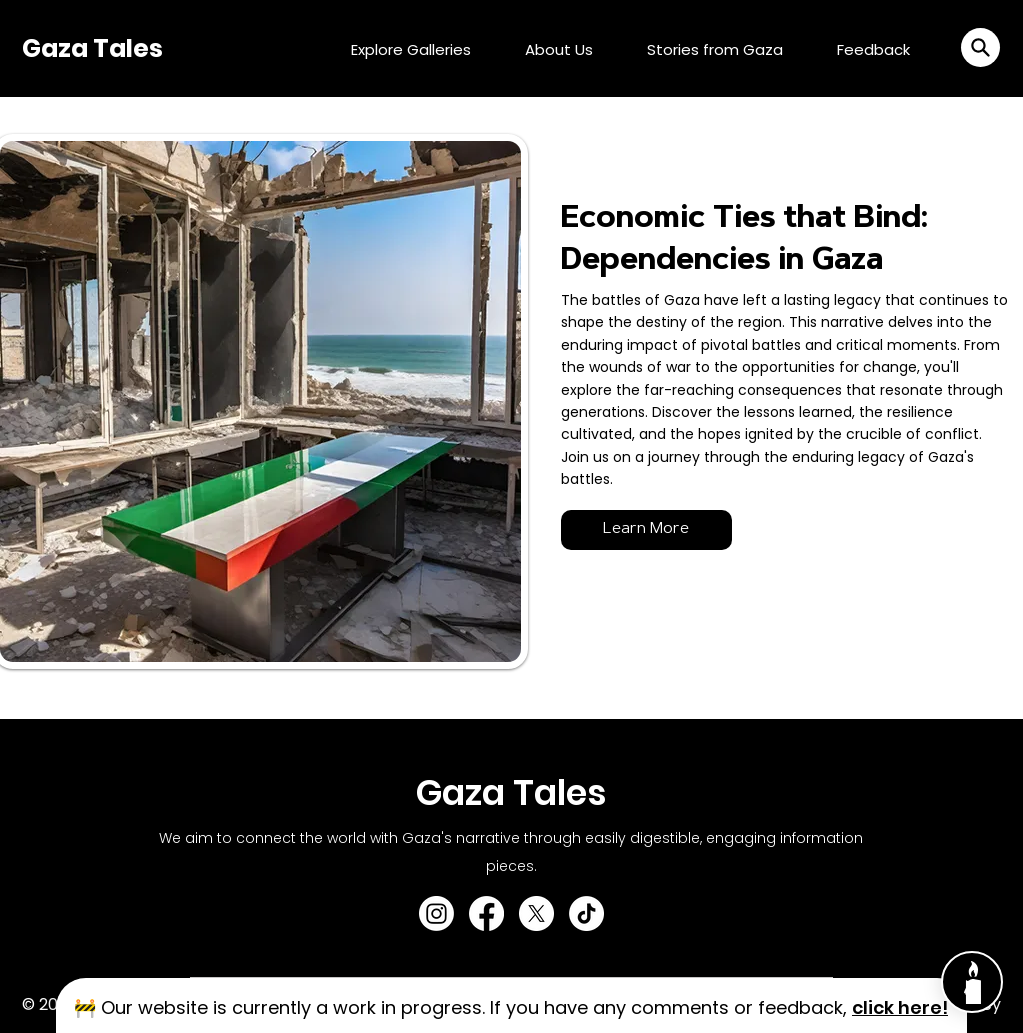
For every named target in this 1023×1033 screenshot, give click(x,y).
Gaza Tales (92, 48)
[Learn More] (646, 530)
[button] (980, 47)
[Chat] (972, 982)
